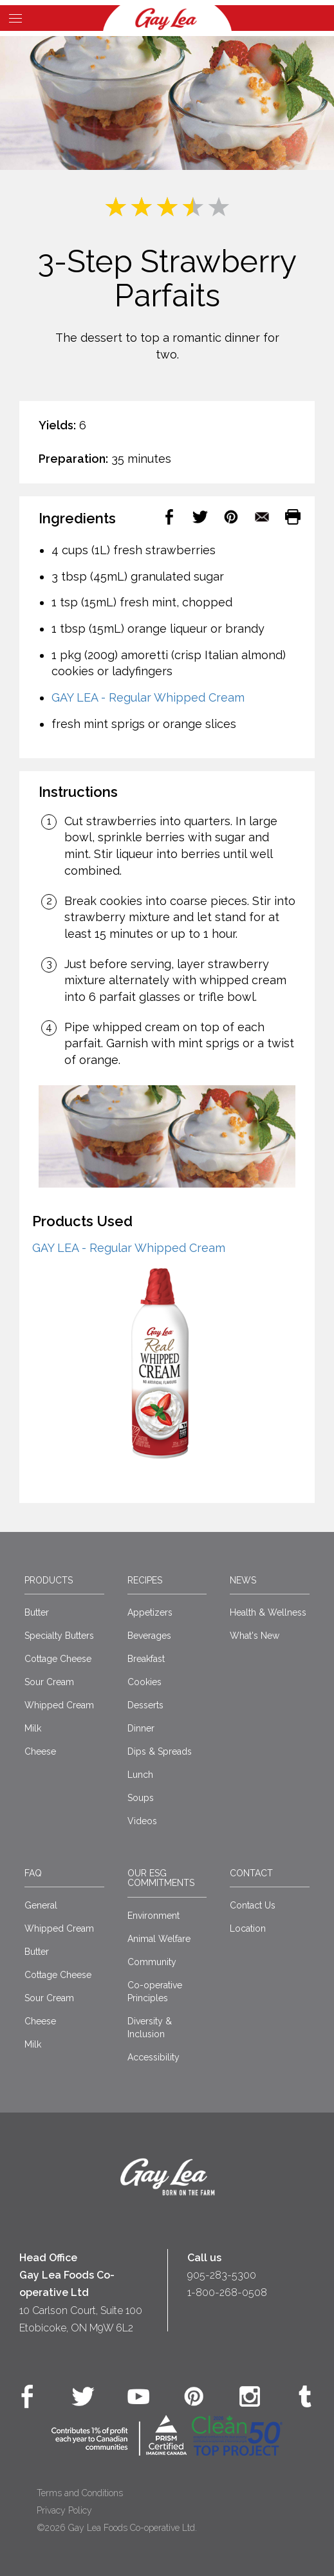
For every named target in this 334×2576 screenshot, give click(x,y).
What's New (254, 1635)
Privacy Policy (64, 2510)
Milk (32, 1728)
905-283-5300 (221, 2275)
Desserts (145, 1705)
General (40, 1905)
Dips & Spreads (159, 1751)
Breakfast (146, 1659)
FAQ (33, 1873)
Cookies (144, 1682)
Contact (251, 1873)
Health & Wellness (268, 1612)
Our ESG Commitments (160, 1878)
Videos (142, 1821)
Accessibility (153, 2057)
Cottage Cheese (57, 1659)
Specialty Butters (59, 1635)
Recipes (144, 1580)
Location (248, 1928)
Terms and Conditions (80, 2493)
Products (48, 1580)
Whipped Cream (59, 1705)
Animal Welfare (158, 1939)
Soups (140, 1798)
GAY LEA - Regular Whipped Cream (148, 697)
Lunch (140, 1774)
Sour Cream (49, 1682)
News (243, 1580)
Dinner (140, 1728)
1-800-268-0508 (227, 2292)
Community (151, 1962)
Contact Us (252, 1905)
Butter (36, 1612)
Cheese (40, 1751)
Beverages (149, 1635)
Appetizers (149, 1612)
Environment (153, 1915)
